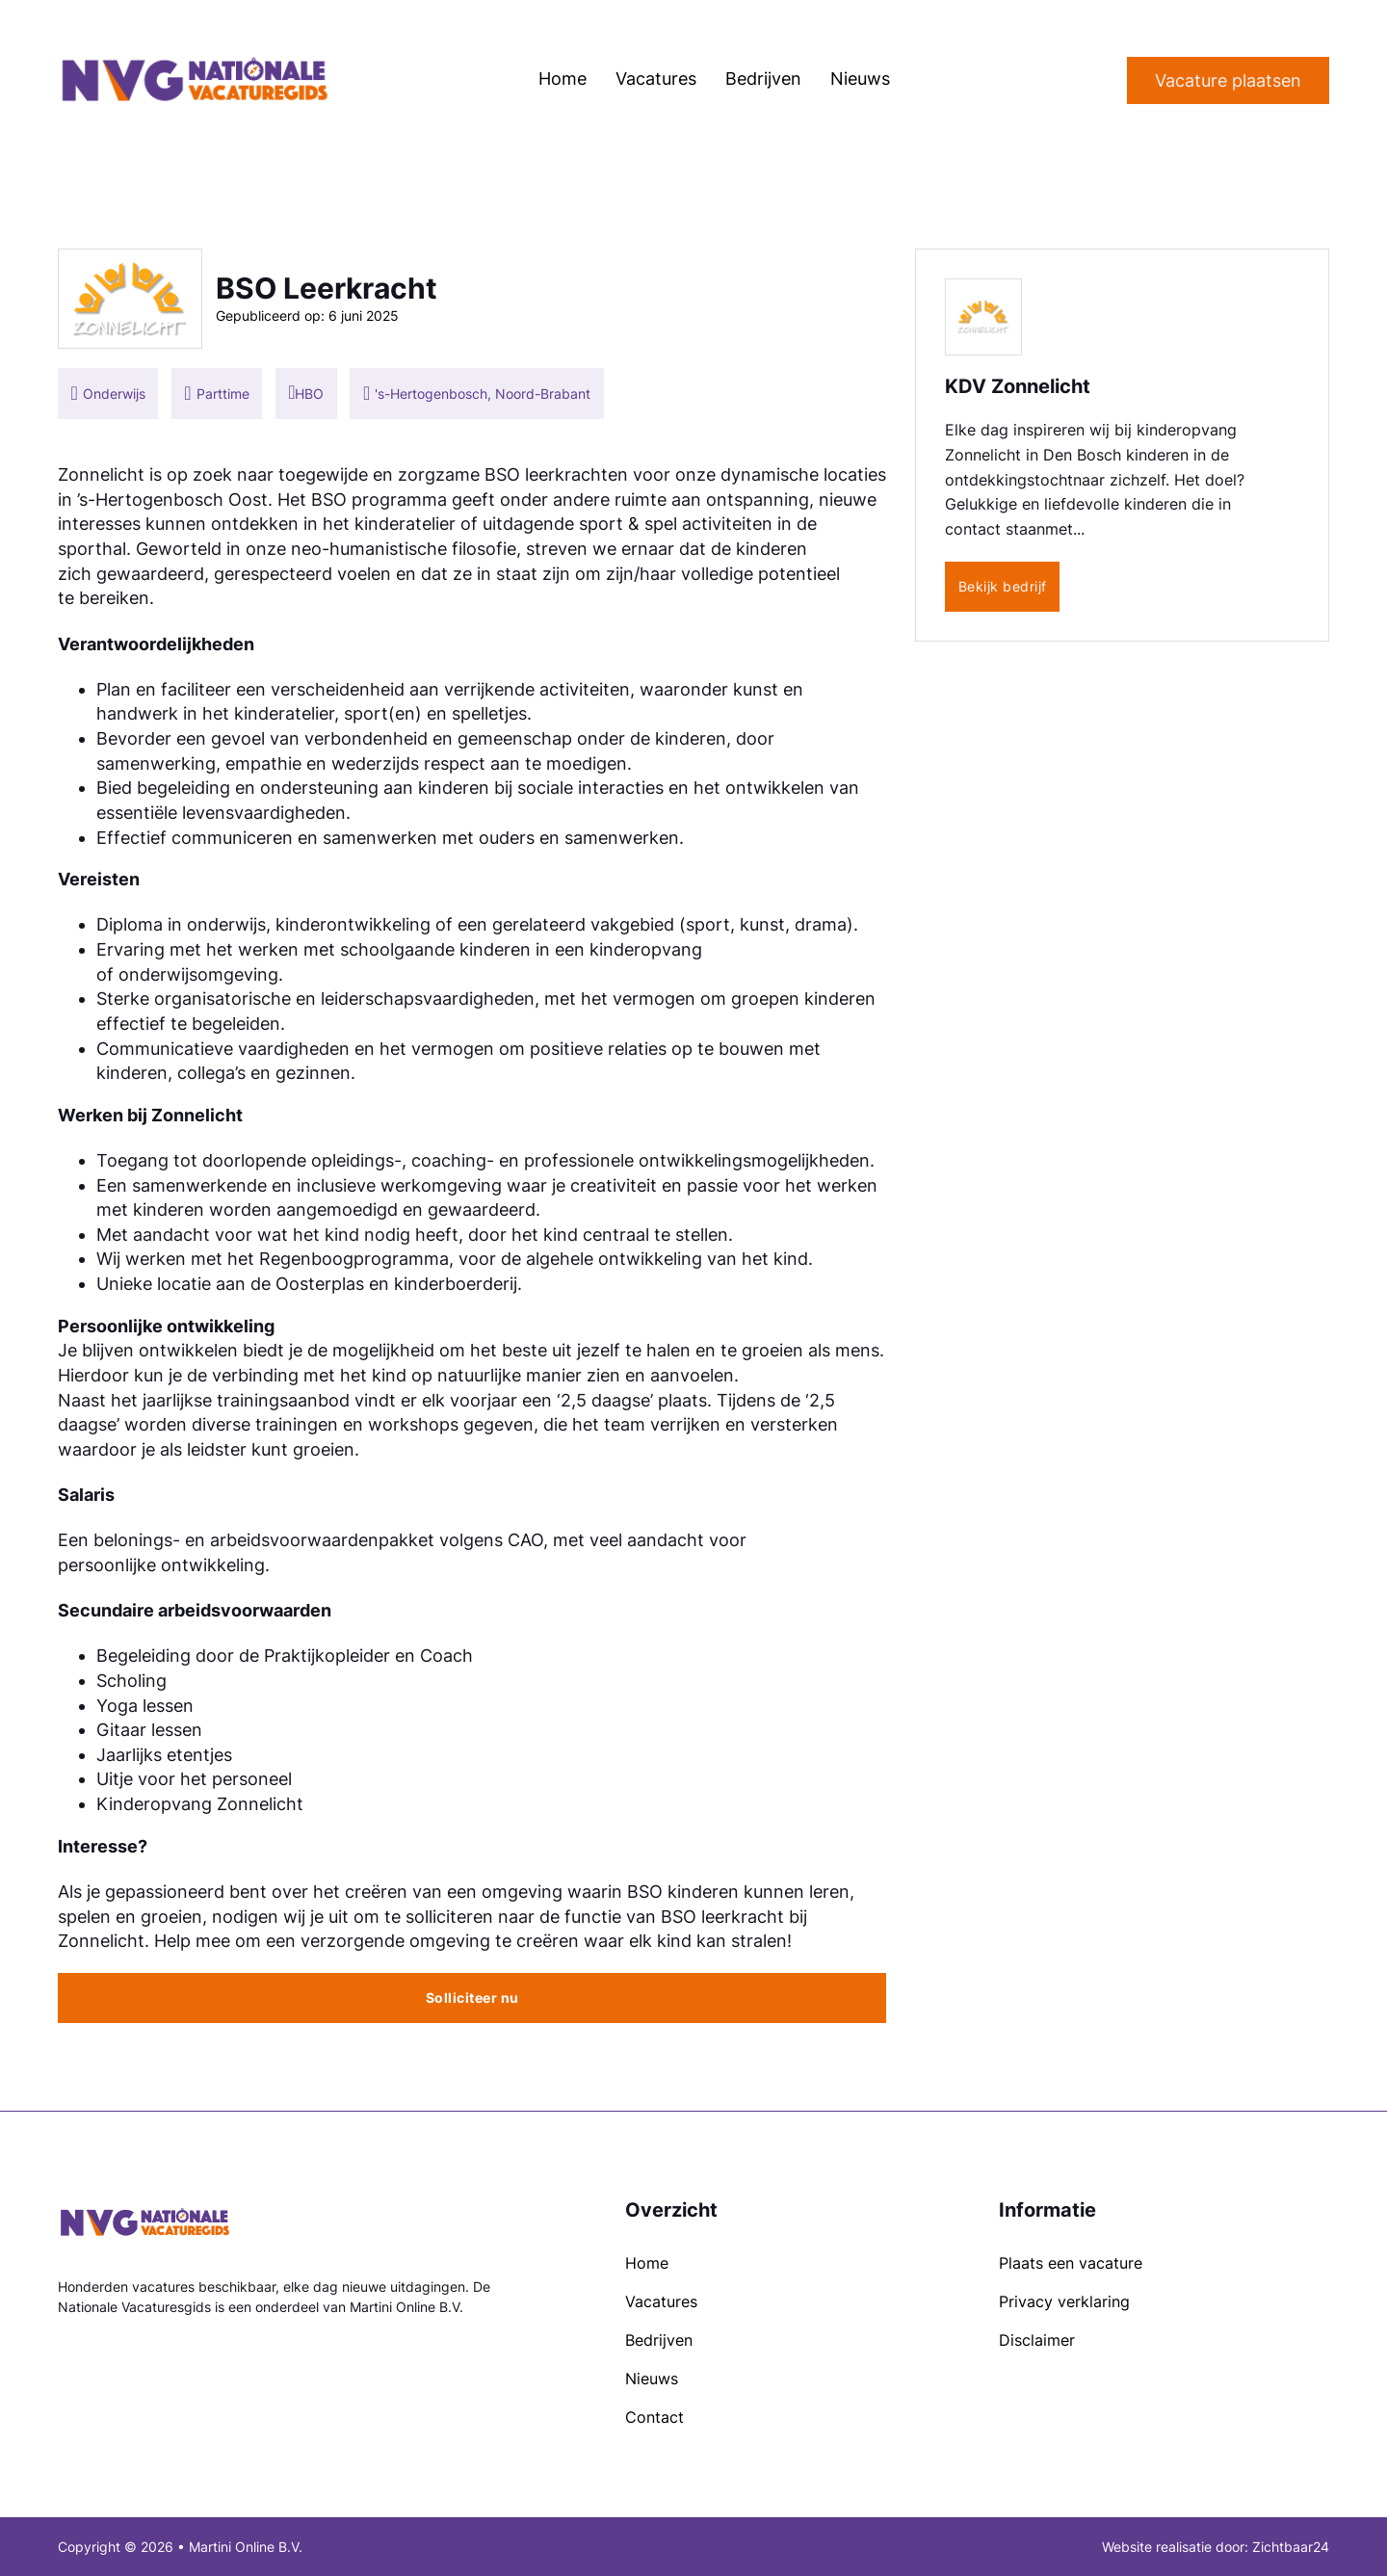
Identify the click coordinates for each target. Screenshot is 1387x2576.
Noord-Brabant (542, 393)
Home (562, 78)
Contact (654, 2417)
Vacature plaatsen (1228, 80)
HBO (309, 393)
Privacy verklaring (1064, 2301)
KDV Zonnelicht (1017, 386)
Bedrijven (763, 78)
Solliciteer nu (472, 1997)
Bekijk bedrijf (1002, 586)
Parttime (222, 393)
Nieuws (860, 78)
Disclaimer (1037, 2340)
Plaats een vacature (1070, 2263)
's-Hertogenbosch (431, 393)
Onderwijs (114, 393)
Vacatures (655, 78)
